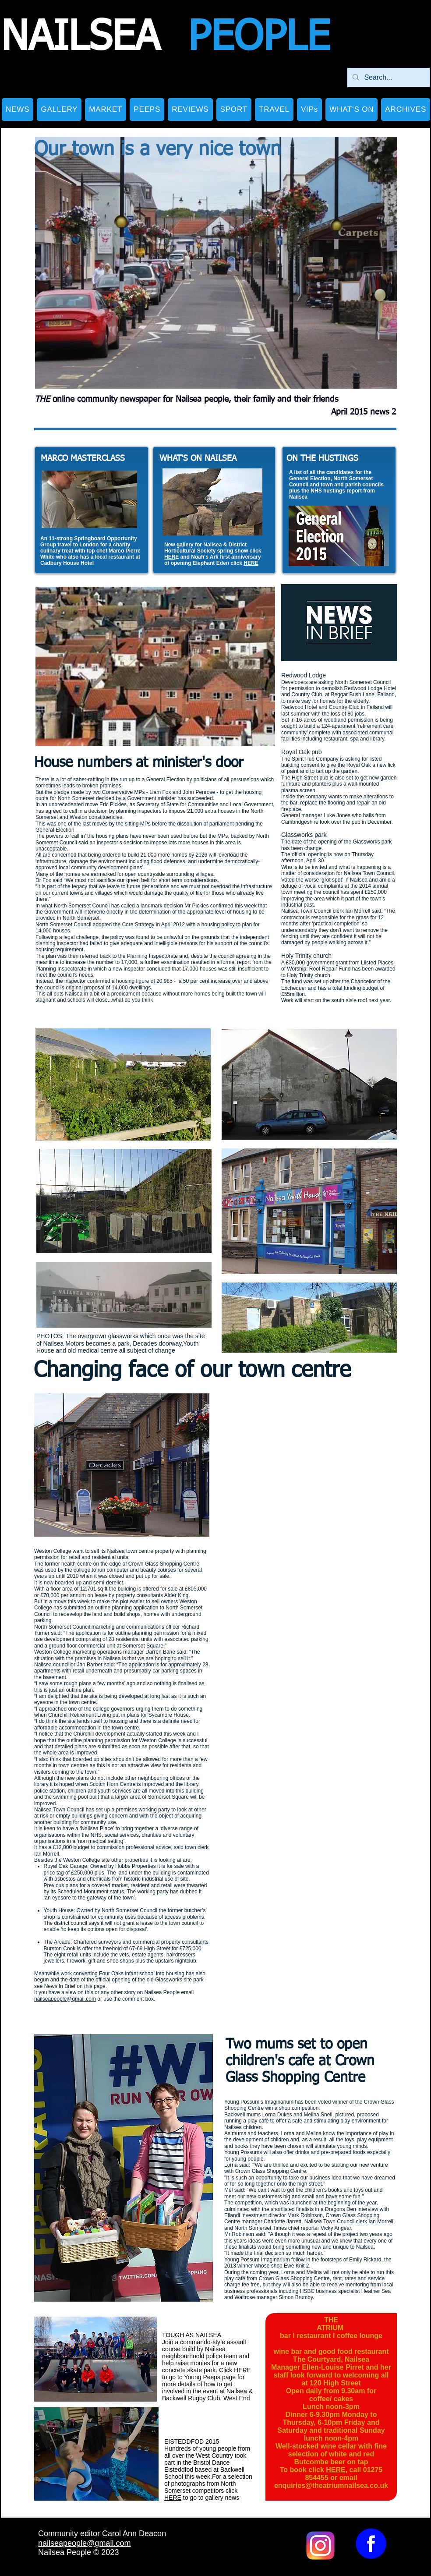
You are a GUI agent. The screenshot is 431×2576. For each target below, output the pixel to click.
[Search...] (387, 77)
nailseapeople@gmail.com (65, 1999)
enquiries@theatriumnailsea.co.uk (331, 2485)
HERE (251, 563)
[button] (59, 109)
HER (169, 557)
